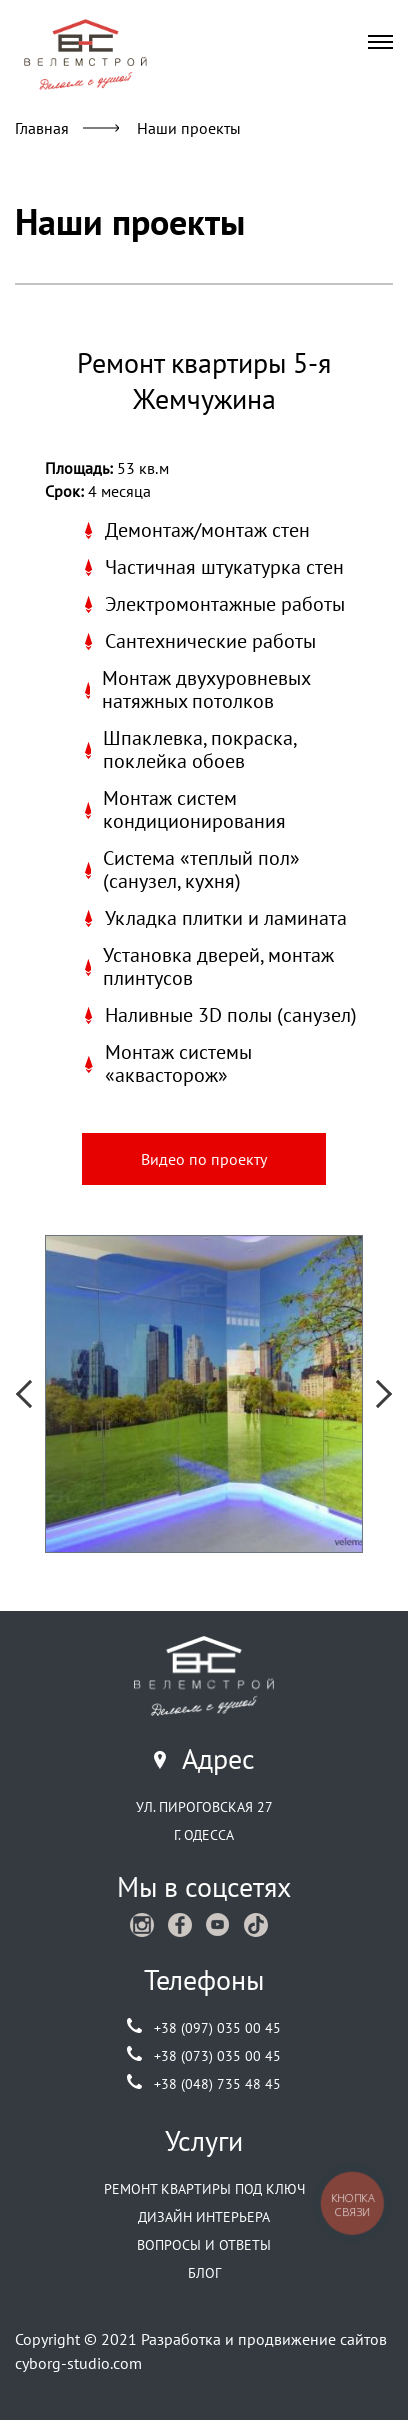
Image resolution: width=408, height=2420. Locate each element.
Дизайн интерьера (204, 2217)
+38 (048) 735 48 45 (217, 2084)
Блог (204, 2273)
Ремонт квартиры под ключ (204, 2189)
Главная (42, 128)
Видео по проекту (204, 1159)
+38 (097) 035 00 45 (217, 2028)
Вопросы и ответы (204, 2245)
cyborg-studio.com (78, 2363)
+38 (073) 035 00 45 (217, 2056)
